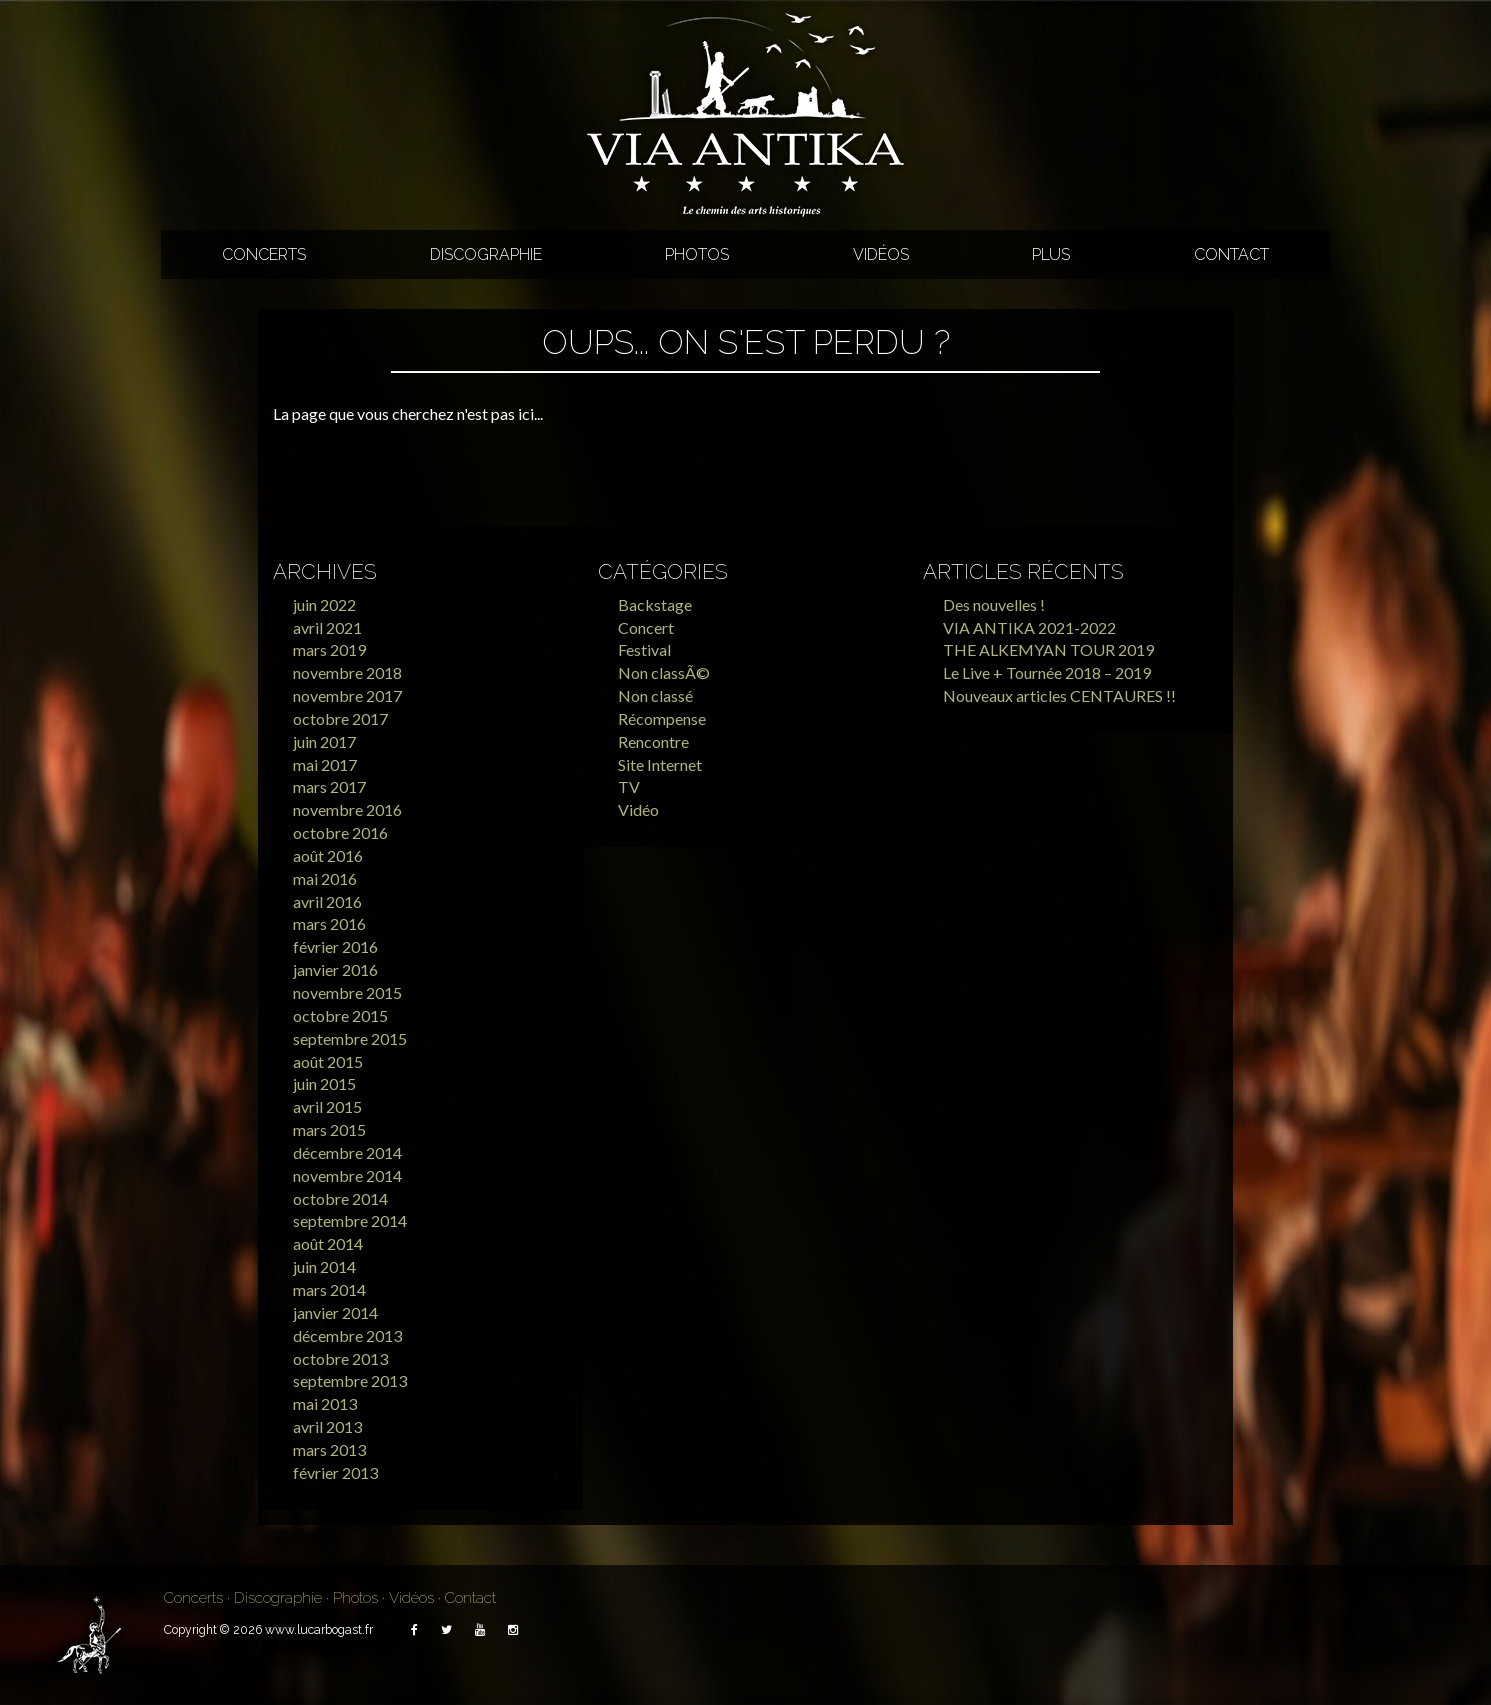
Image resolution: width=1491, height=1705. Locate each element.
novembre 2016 (347, 809)
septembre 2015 (350, 1038)
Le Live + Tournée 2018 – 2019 (1047, 672)
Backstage (655, 604)
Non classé (655, 695)
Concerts (264, 254)
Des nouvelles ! (994, 604)
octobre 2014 (340, 1198)
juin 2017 (324, 741)
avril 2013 (327, 1426)
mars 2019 (329, 649)
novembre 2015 (347, 992)
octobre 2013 (340, 1358)
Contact (1231, 254)
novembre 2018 (347, 672)
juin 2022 (324, 604)
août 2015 (328, 1061)
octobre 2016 (340, 832)
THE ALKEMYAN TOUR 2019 (1048, 649)
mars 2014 (329, 1289)
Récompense (662, 718)
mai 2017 (325, 764)
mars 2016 (329, 923)
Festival (644, 649)
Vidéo (638, 809)
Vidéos (881, 254)
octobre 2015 (340, 1015)
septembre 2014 (350, 1220)
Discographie (486, 254)
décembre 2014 (347, 1152)
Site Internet (660, 764)
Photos (697, 254)
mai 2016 (325, 878)
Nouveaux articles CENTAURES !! (1059, 695)
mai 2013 (325, 1403)
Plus (1051, 254)
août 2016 (328, 855)
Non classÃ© (664, 672)
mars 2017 (329, 786)
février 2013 (335, 1472)
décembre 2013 (347, 1335)
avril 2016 (327, 901)
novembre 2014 (347, 1175)
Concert (646, 627)
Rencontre (653, 741)
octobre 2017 (340, 718)
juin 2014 (324, 1266)
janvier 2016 (335, 969)
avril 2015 (327, 1106)
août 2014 (328, 1243)
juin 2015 (324, 1083)
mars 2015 (329, 1129)
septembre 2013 (350, 1380)
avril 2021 (327, 627)
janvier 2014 (335, 1312)
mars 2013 (329, 1449)
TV (629, 786)
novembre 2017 (347, 695)
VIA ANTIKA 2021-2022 (1029, 627)
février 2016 (335, 946)
